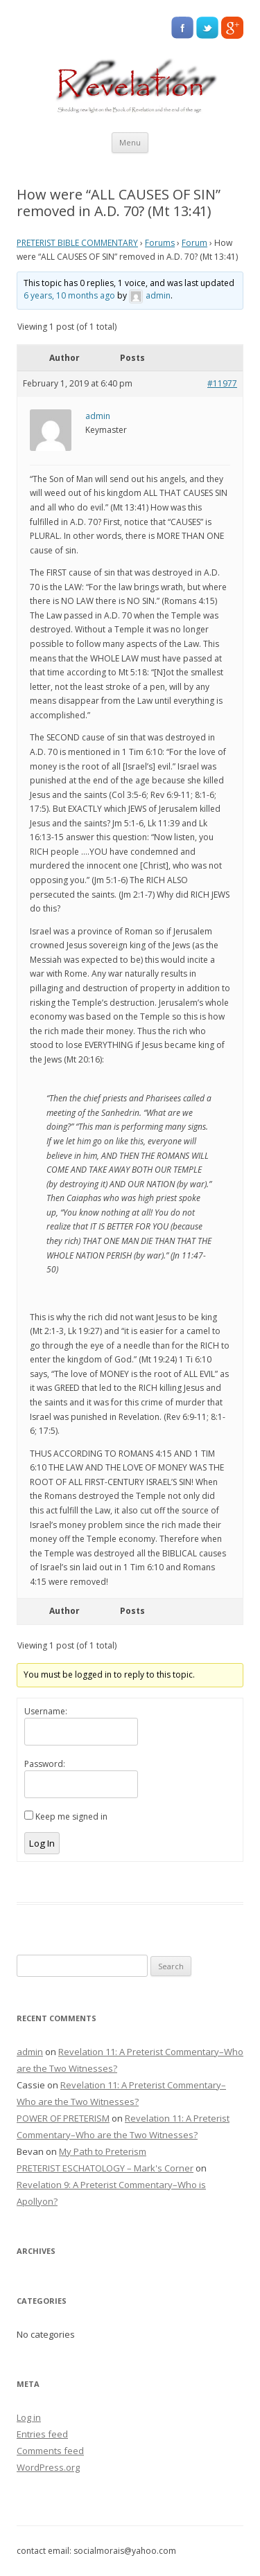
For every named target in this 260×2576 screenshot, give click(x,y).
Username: (45, 1711)
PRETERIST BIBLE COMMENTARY (77, 243)
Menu (130, 142)
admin (30, 2051)
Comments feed (50, 2450)
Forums (160, 243)
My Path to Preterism (102, 2151)
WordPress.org (48, 2467)
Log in (29, 2417)
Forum (194, 243)
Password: (44, 1764)
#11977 (222, 383)
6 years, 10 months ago (69, 295)
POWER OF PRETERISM (63, 2118)
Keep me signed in (71, 1816)
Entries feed (42, 2434)
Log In (42, 1843)
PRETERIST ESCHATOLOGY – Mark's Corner (105, 2168)
